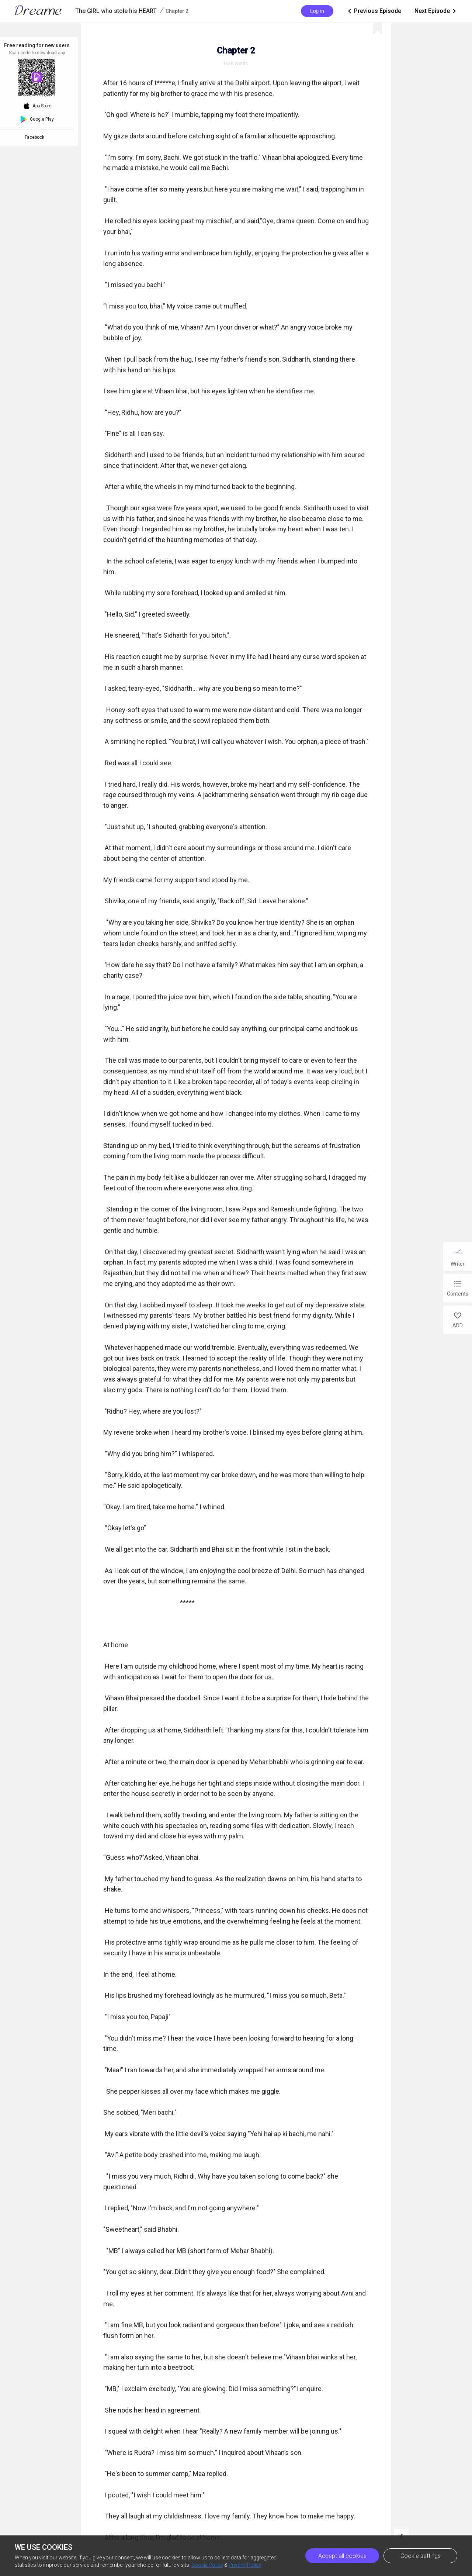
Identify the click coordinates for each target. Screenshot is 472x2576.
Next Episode (435, 11)
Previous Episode (374, 11)
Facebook (35, 137)
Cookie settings (420, 2555)
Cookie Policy (207, 2565)
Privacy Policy (245, 2565)
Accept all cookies (342, 2555)
